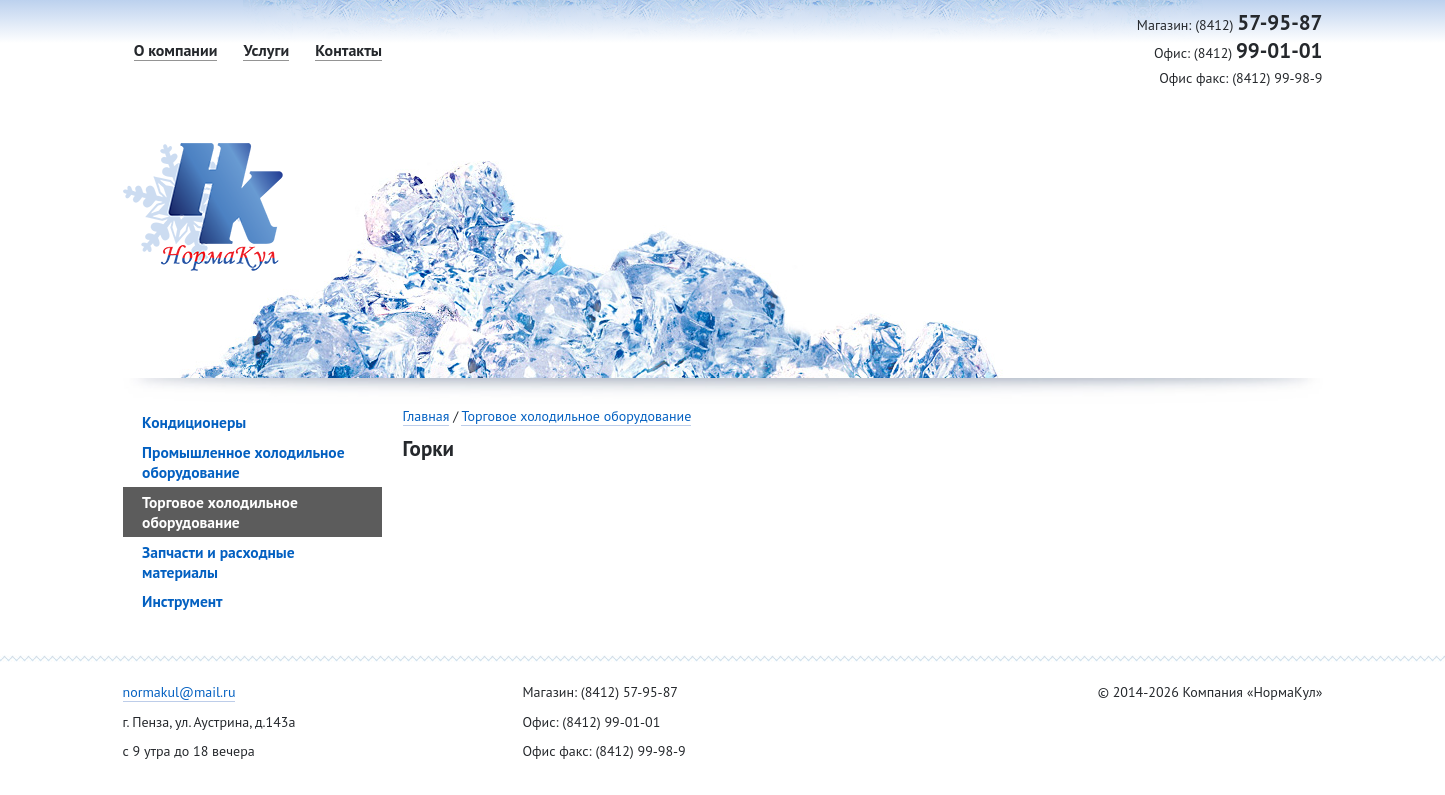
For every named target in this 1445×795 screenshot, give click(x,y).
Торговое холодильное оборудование (576, 416)
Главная (426, 416)
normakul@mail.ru (179, 692)
